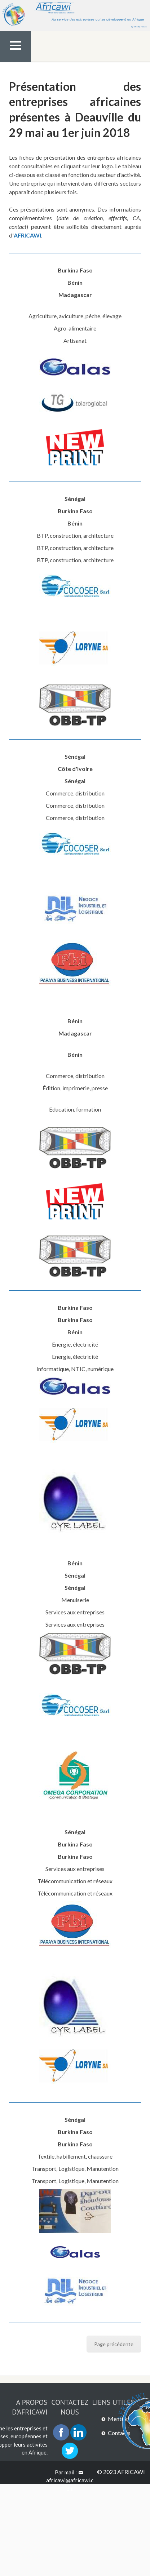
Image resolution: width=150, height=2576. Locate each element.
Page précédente (113, 2344)
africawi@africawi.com (69, 2484)
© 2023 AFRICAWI (121, 2471)
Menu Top (15, 60)
